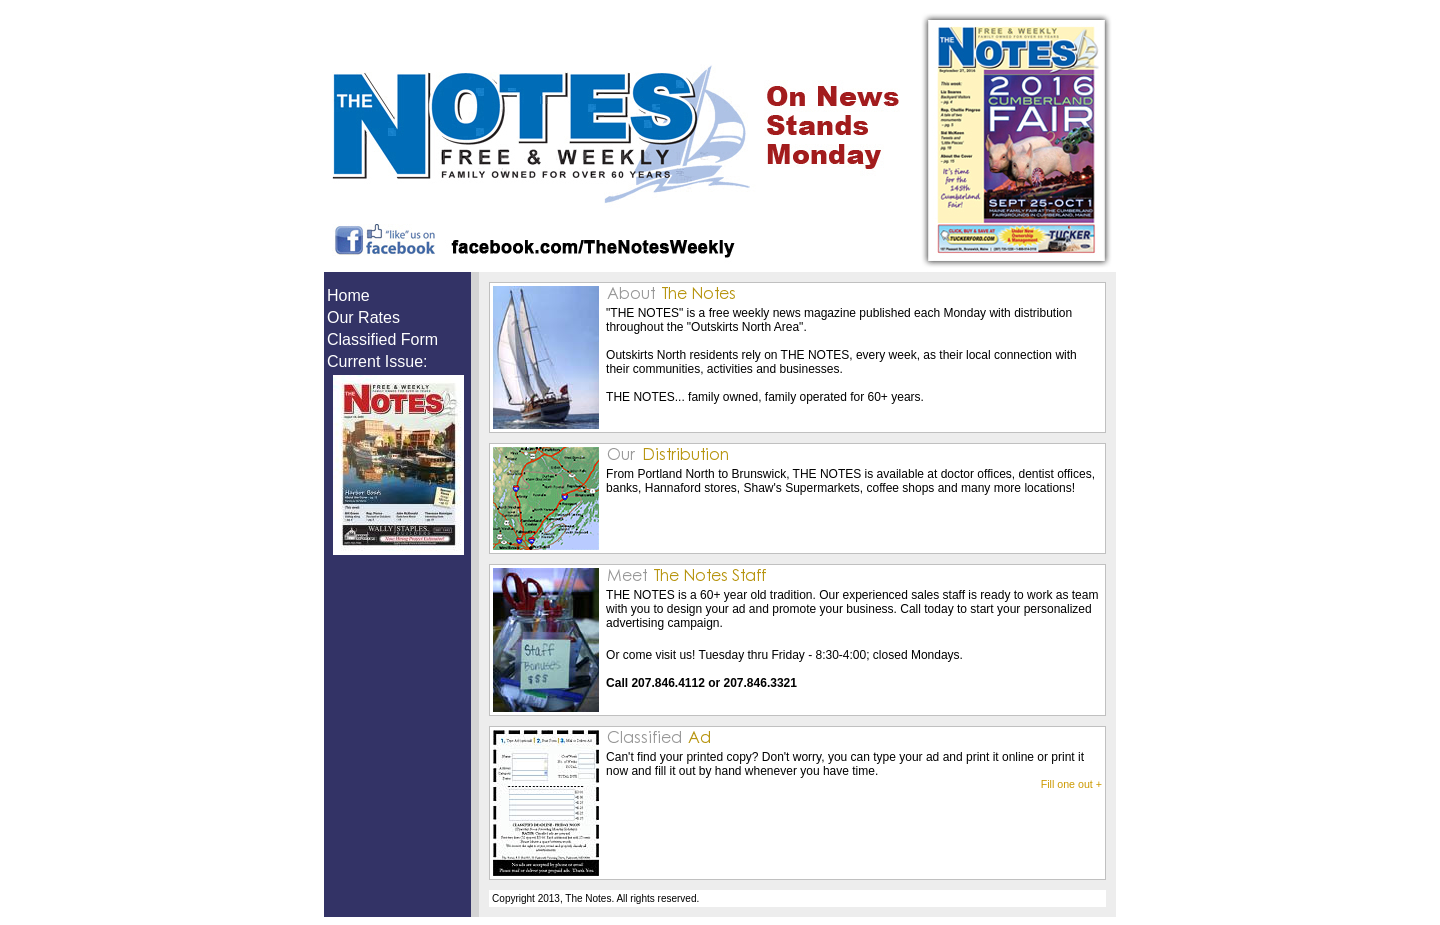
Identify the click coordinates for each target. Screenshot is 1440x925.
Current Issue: (377, 361)
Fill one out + (1071, 784)
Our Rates (363, 317)
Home (348, 295)
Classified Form (382, 339)
